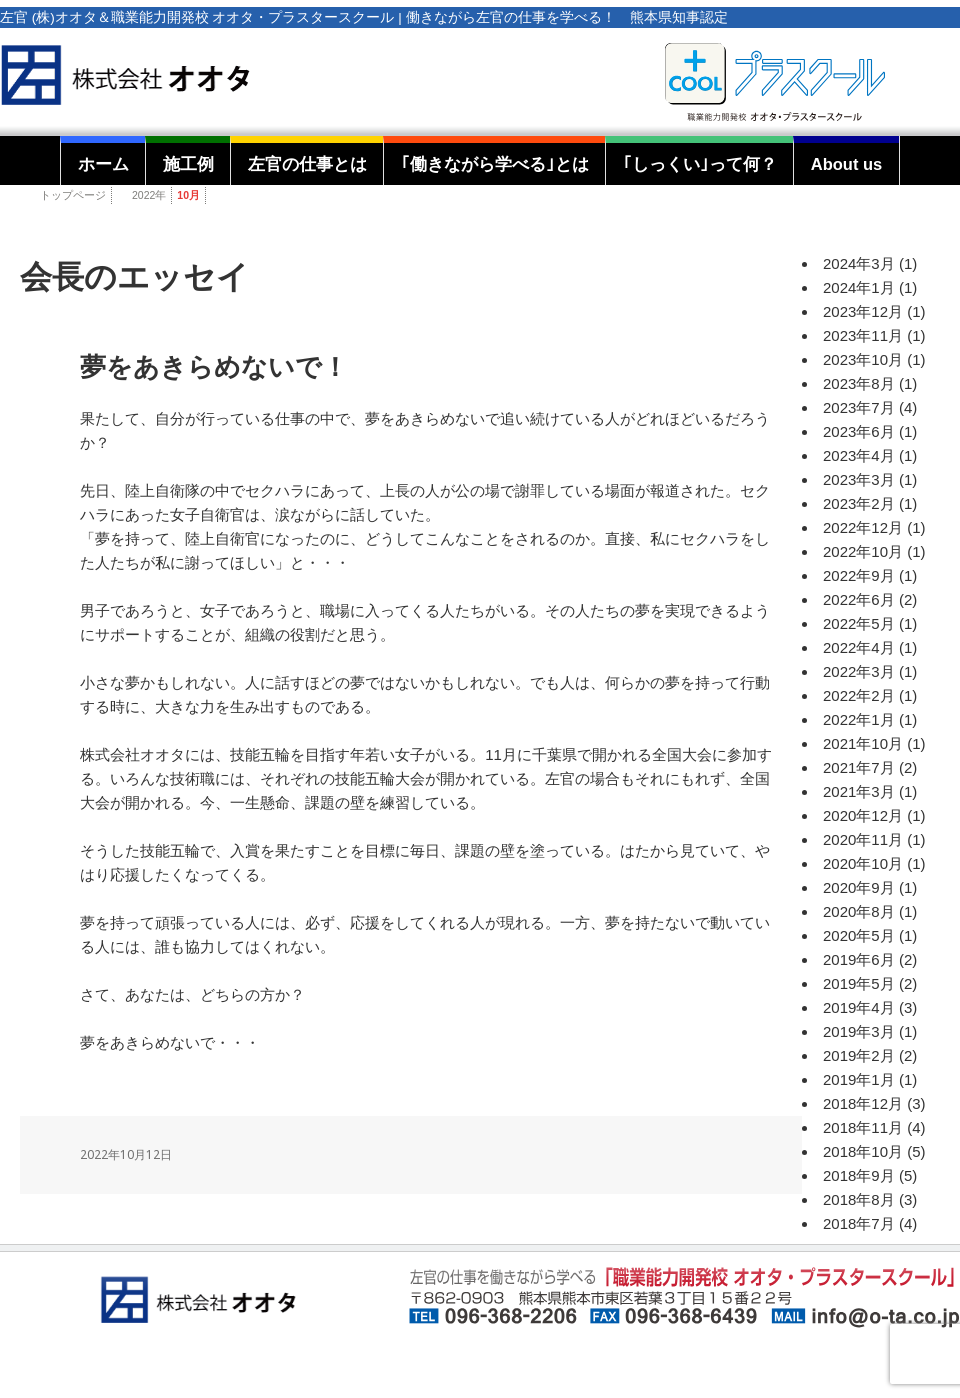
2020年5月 (859, 935)
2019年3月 (859, 1031)
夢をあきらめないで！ (214, 367)
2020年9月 (859, 887)
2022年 (149, 195)
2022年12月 (863, 527)
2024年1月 (859, 287)
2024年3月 (859, 263)
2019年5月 (859, 983)
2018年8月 (859, 1199)
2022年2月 (859, 695)
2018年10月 (863, 1151)
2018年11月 (863, 1127)
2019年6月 (859, 959)
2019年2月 (859, 1055)
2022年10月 (863, 551)
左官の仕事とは (307, 164)
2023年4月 (859, 455)
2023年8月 (859, 383)
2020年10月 (863, 863)
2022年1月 (859, 719)
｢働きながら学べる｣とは (495, 164)
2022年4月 (859, 647)
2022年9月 (859, 575)
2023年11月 (863, 335)
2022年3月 (859, 671)
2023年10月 (863, 359)
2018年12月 (863, 1103)
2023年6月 (859, 431)
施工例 (188, 164)
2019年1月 (859, 1079)
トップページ (73, 195)
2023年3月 (859, 479)
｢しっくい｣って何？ (700, 164)
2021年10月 (863, 743)
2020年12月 (863, 815)
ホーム (103, 164)
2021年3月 (859, 791)
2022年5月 (859, 623)
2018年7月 (859, 1223)
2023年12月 (863, 311)
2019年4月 (859, 1007)
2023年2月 (859, 503)
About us (847, 164)
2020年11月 (863, 839)
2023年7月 (859, 407)
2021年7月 (859, 767)
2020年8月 (859, 911)
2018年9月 (859, 1175)
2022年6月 (859, 599)
